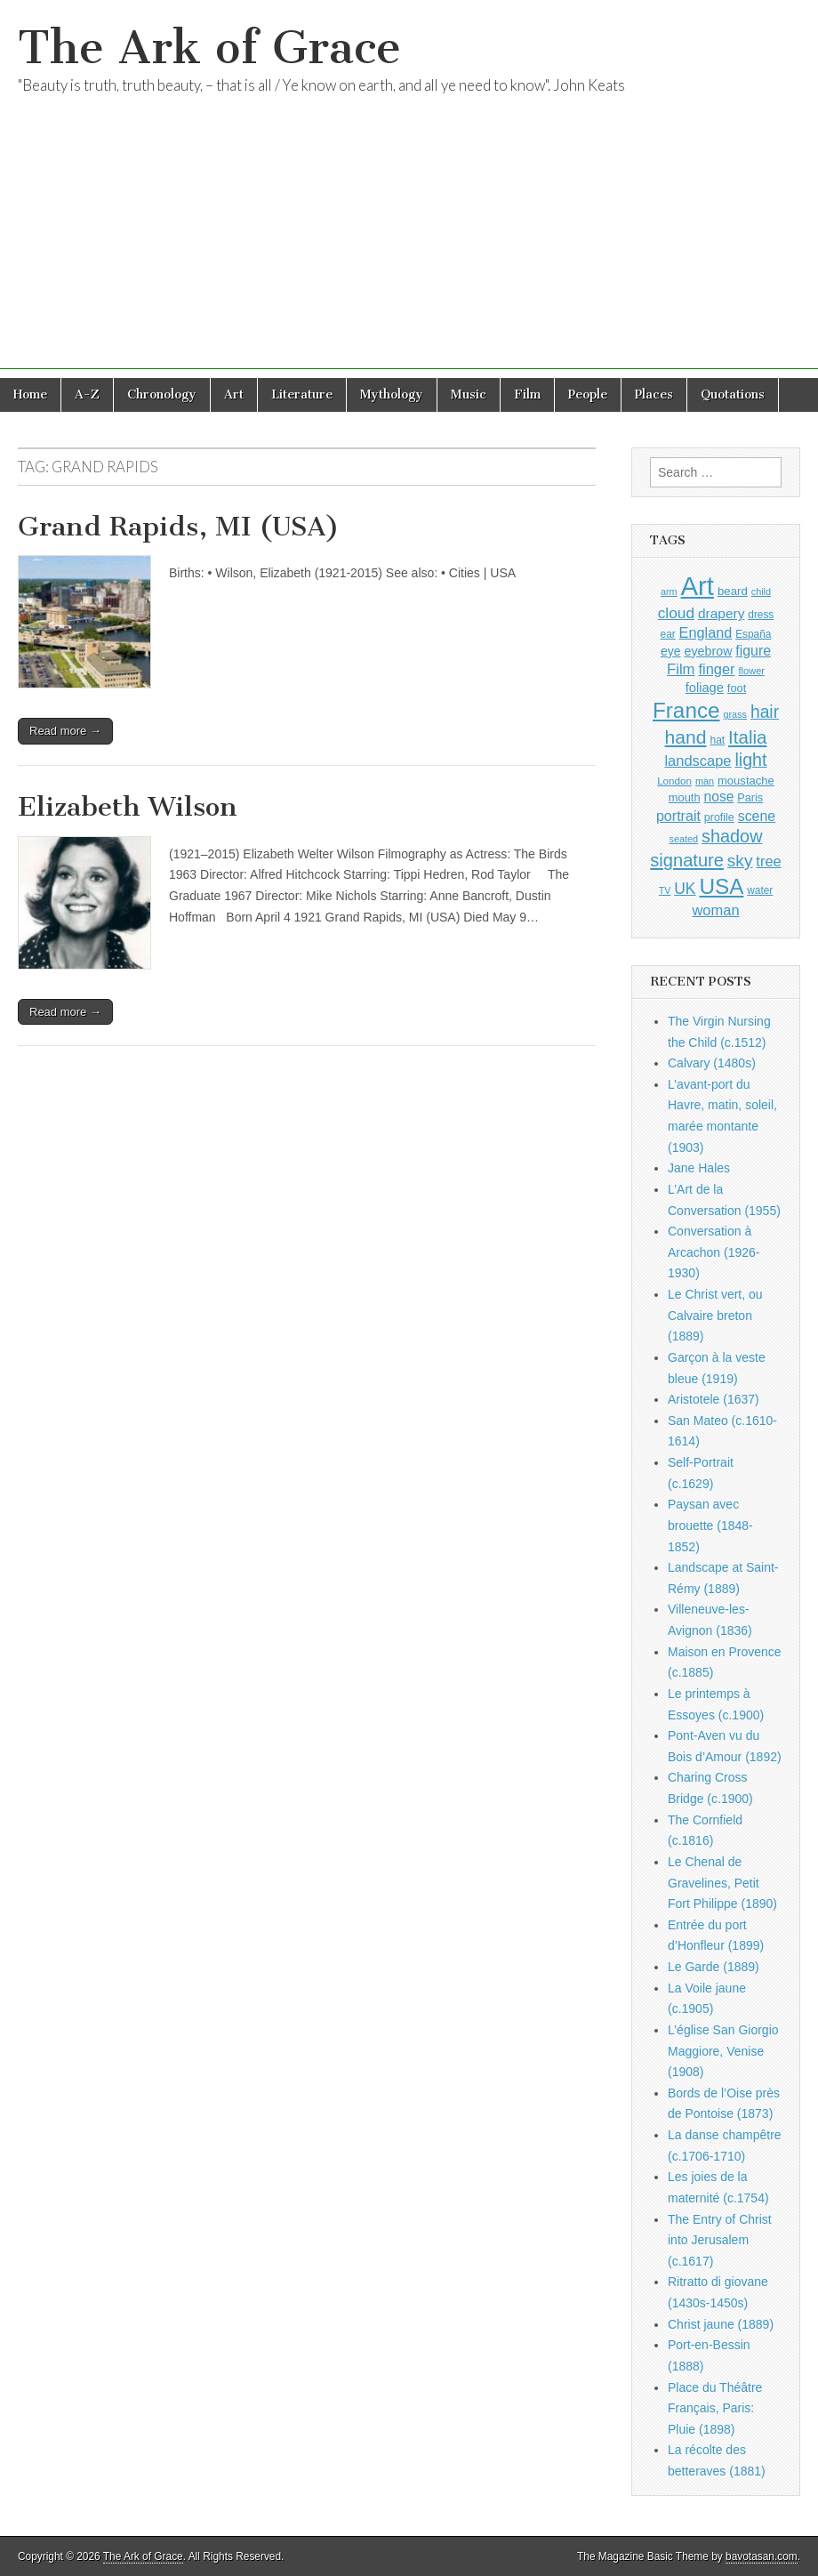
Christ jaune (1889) (721, 2324)
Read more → (65, 730)
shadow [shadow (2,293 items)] (732, 836)
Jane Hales (699, 1168)
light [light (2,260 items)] (750, 759)
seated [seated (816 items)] (683, 838)
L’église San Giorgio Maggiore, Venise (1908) (723, 2051)
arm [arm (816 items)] (669, 591)
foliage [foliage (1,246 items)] (705, 687)
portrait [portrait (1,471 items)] (678, 816)
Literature (302, 394)
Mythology (391, 394)
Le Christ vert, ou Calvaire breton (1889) (715, 1315)
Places (654, 394)
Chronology (161, 394)
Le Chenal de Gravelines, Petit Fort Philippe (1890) (722, 1883)
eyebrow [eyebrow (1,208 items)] (709, 651)
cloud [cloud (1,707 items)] (676, 613)
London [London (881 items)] (674, 780)
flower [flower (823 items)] (752, 670)
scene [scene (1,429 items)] (756, 816)
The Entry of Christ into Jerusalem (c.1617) (720, 2240)
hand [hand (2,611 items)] (686, 737)
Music (468, 394)
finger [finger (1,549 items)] (716, 669)
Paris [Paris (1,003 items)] (750, 798)
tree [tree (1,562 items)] (768, 861)
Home (30, 394)
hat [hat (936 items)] (717, 740)
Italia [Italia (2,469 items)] (747, 737)
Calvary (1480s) (712, 1063)
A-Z (87, 394)
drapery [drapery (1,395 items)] (721, 613)
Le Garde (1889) (713, 1967)
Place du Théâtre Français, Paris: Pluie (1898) (715, 2408)
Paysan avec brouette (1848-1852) (710, 1525)
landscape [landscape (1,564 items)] (697, 761)
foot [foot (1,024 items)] (736, 688)
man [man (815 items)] (704, 781)
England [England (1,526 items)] (706, 632)
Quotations (733, 394)
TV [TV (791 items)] (665, 890)
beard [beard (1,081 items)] (733, 591)
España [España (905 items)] (753, 634)
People (587, 394)
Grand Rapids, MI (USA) (179, 527)
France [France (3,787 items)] (686, 710)
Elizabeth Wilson (127, 807)
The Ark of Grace (209, 47)
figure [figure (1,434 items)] (753, 650)
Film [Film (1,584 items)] (680, 669)
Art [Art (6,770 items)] (697, 585)
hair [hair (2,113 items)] (764, 712)
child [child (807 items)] (761, 591)
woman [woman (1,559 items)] (715, 910)
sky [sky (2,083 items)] (740, 860)
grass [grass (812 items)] (735, 714)
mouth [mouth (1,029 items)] (685, 797)
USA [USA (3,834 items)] (721, 886)
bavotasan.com (762, 2556)
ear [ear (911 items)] (668, 634)
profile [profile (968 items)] (719, 817)
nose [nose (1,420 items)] (718, 796)
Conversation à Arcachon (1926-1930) (714, 1252)
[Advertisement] (409, 244)
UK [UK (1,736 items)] (684, 889)
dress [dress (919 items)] (761, 614)
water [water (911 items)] (760, 890)
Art (234, 394)
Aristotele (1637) (713, 1399)
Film (527, 394)
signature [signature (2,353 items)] (687, 860)
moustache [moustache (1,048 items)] (746, 780)
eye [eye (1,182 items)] (671, 651)
